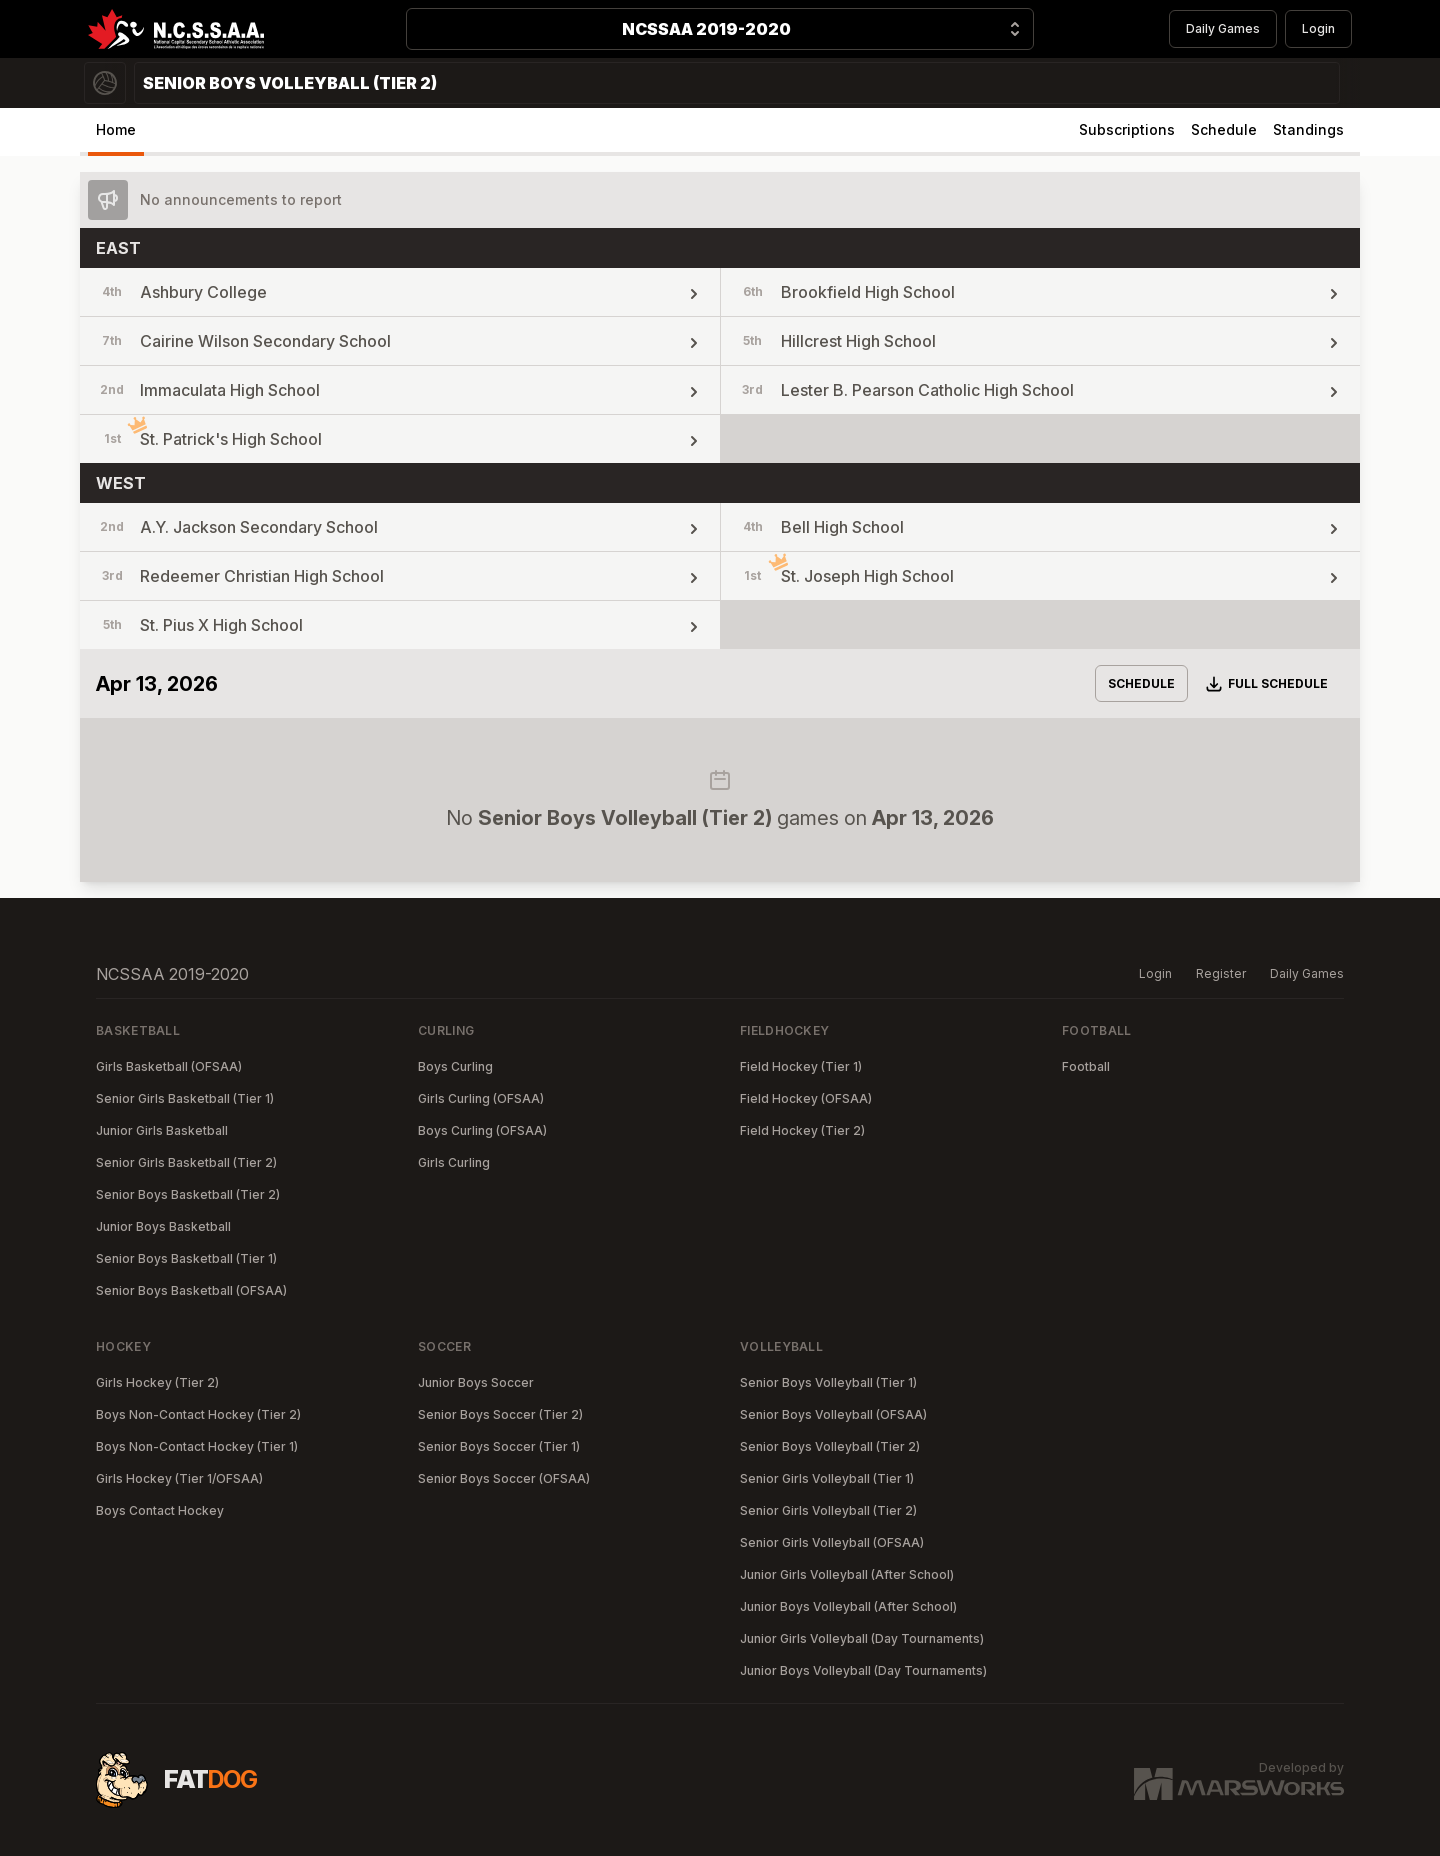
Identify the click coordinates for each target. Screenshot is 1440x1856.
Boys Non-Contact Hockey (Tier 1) (197, 1446)
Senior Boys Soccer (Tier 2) (500, 1414)
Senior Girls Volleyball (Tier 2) (828, 1510)
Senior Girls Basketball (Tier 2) (186, 1162)
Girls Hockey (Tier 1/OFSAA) (179, 1478)
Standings (1308, 129)
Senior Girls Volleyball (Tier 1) (827, 1478)
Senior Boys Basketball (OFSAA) (191, 1290)
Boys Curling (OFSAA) (482, 1130)
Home (116, 129)
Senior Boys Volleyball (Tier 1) (828, 1382)
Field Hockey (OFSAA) (806, 1098)
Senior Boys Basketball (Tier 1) (186, 1258)
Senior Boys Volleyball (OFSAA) (833, 1414)
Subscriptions (1127, 129)
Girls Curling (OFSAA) (481, 1098)
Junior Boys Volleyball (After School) (848, 1606)
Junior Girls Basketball (162, 1130)
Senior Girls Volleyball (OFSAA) (832, 1542)
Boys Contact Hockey (160, 1510)
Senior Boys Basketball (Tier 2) (188, 1194)
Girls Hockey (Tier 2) (157, 1382)
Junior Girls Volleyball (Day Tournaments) (862, 1638)
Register (1221, 973)
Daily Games (1223, 28)
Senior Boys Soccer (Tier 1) (499, 1446)
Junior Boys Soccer (476, 1382)
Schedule (1224, 129)
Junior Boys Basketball (163, 1226)
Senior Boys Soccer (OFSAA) (504, 1478)
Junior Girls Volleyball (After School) (847, 1574)
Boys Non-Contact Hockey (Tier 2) (198, 1414)
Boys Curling (455, 1066)
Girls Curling (454, 1162)
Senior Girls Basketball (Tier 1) (185, 1098)
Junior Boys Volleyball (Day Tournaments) (863, 1670)
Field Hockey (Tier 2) (802, 1130)
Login (1318, 28)
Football (1086, 1066)
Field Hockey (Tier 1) (801, 1066)
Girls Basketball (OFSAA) (169, 1066)
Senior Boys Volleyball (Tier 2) (830, 1446)
